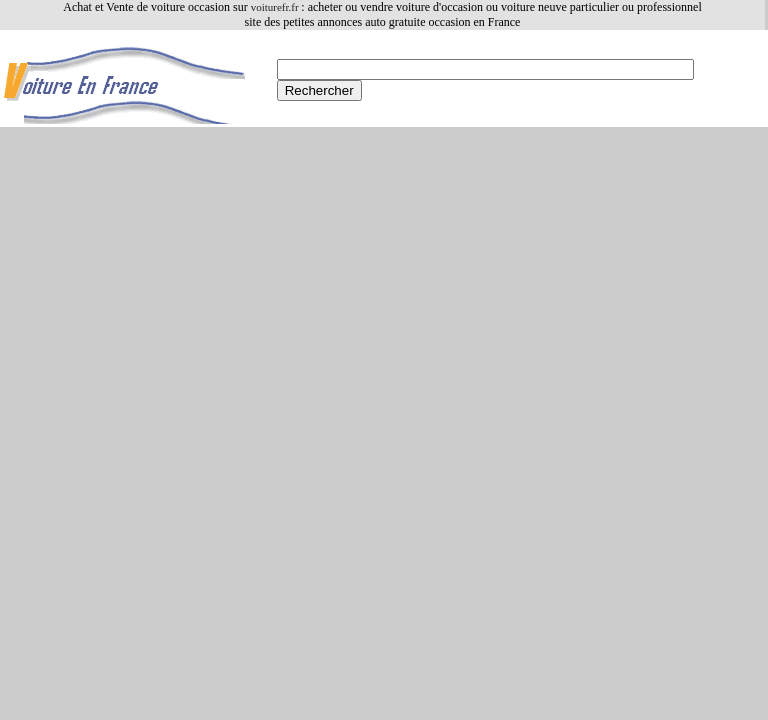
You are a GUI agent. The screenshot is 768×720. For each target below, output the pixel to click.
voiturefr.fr (276, 7)
